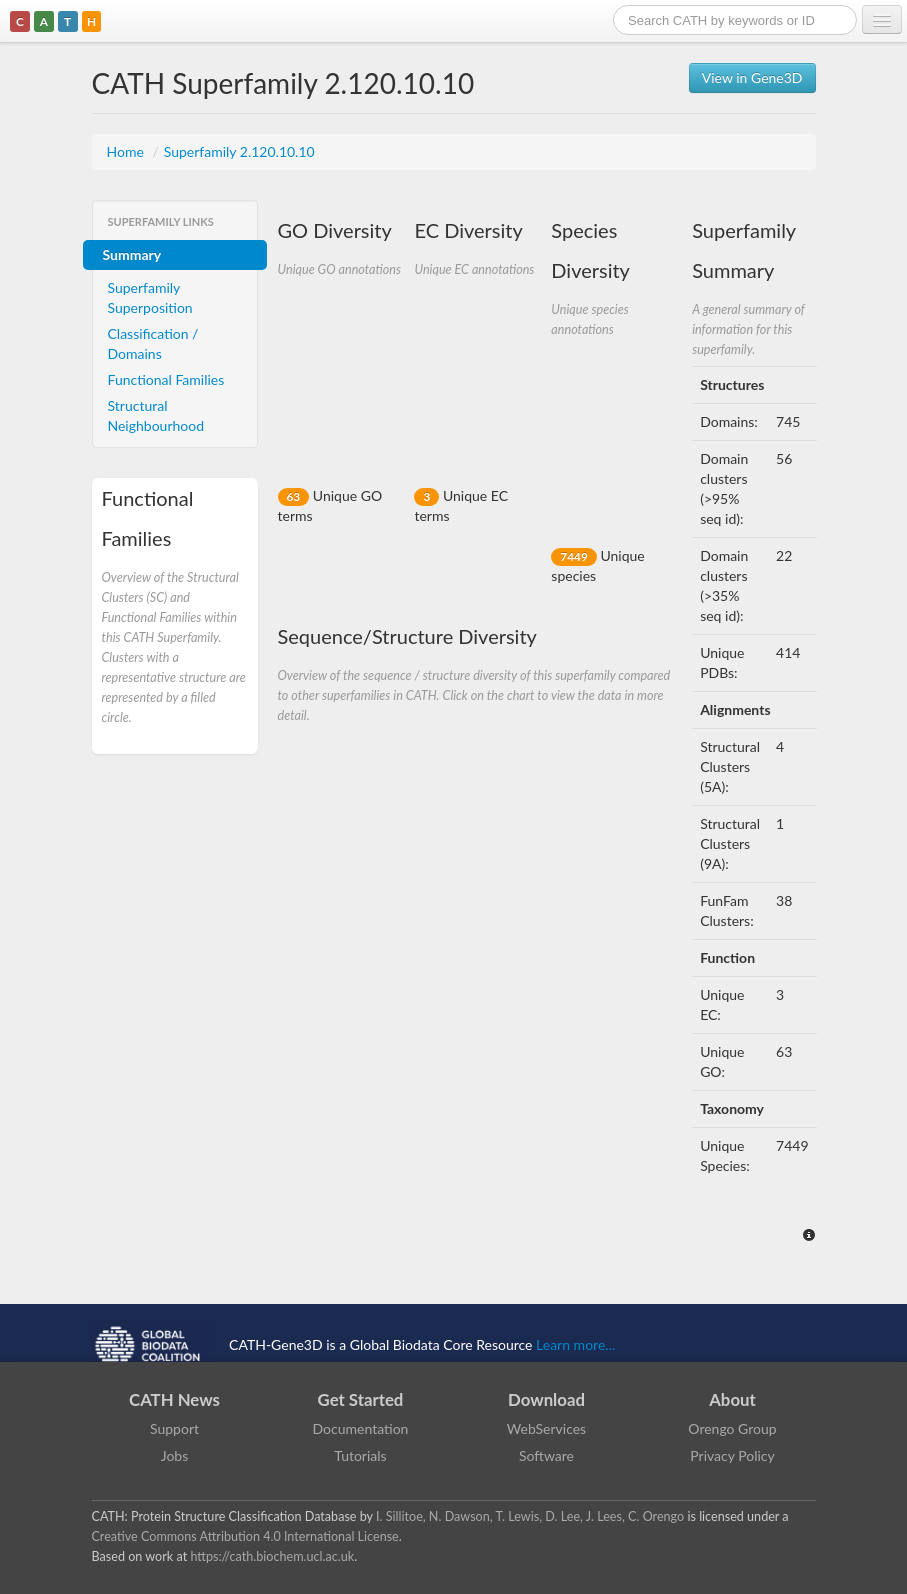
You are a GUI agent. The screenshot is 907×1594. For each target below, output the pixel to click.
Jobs (175, 1455)
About (732, 1399)
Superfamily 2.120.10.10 (239, 151)
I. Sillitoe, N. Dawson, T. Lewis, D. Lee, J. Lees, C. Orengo (530, 1516)
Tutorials (360, 1455)
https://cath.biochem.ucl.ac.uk (272, 1556)
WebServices (546, 1428)
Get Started (361, 1399)
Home (127, 151)
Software (546, 1455)
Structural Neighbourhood (156, 415)
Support (174, 1428)
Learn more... (575, 1344)
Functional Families (166, 379)
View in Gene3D (752, 77)
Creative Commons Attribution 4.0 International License (245, 1536)
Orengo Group (732, 1428)
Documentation (361, 1428)
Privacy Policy (732, 1455)
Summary (132, 254)
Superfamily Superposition (150, 297)
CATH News (174, 1399)
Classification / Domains (153, 343)
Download (546, 1399)
